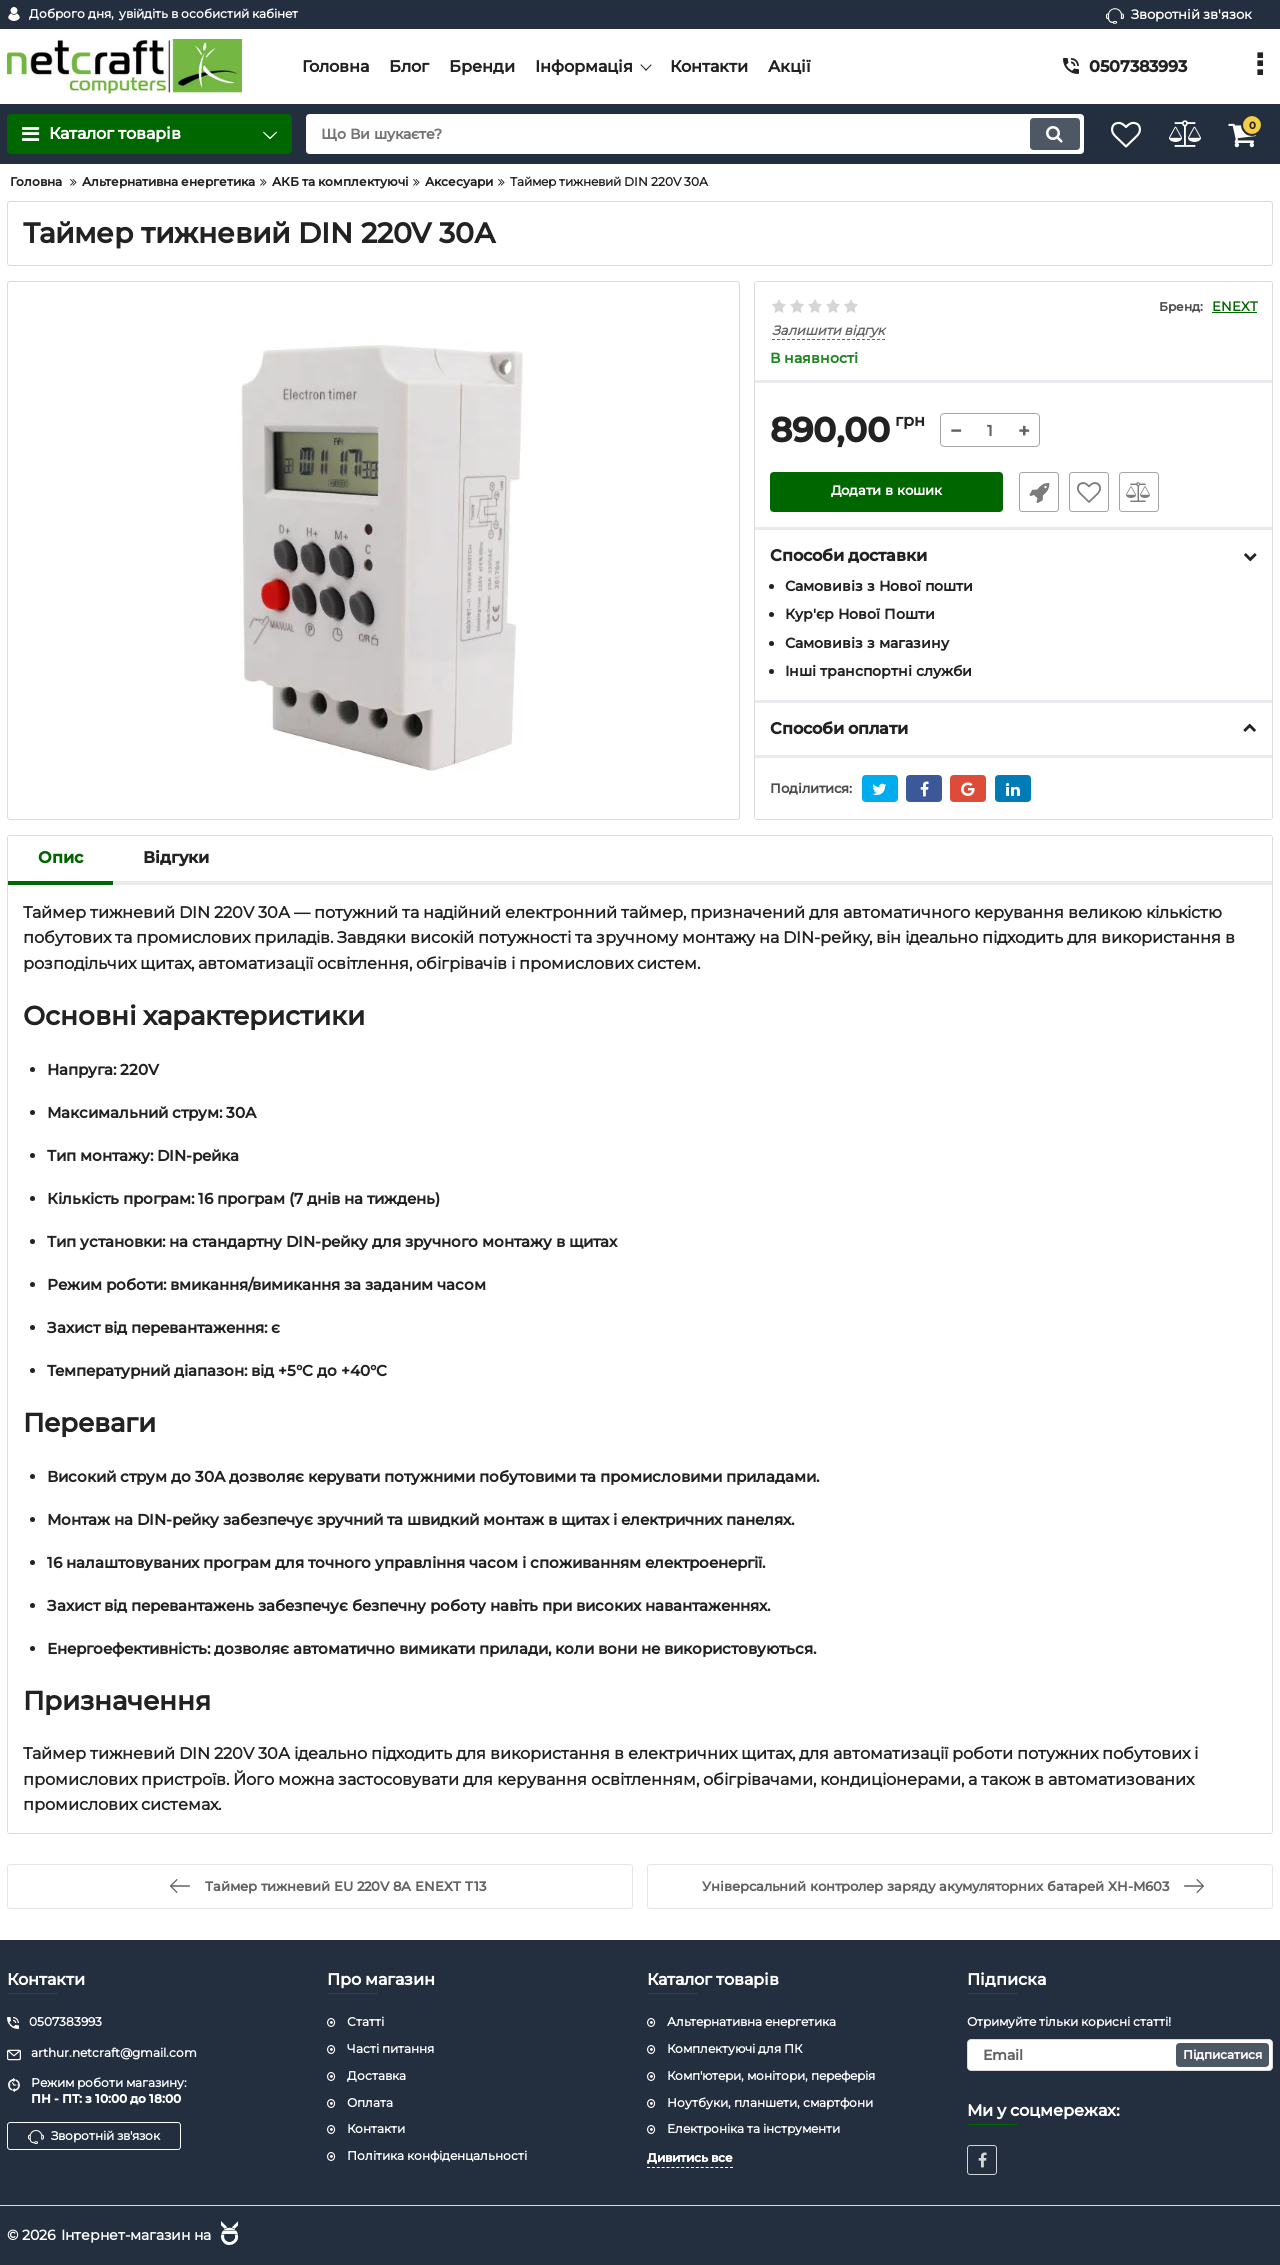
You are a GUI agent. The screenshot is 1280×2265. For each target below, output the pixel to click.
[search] (677, 134)
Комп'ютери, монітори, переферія (771, 2074)
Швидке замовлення (1033, 493)
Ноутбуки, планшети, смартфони (770, 2101)
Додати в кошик (886, 493)
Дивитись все (690, 2157)
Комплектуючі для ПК (734, 2048)
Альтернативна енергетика (751, 2021)
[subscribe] (1120, 2055)
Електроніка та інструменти (753, 2128)
